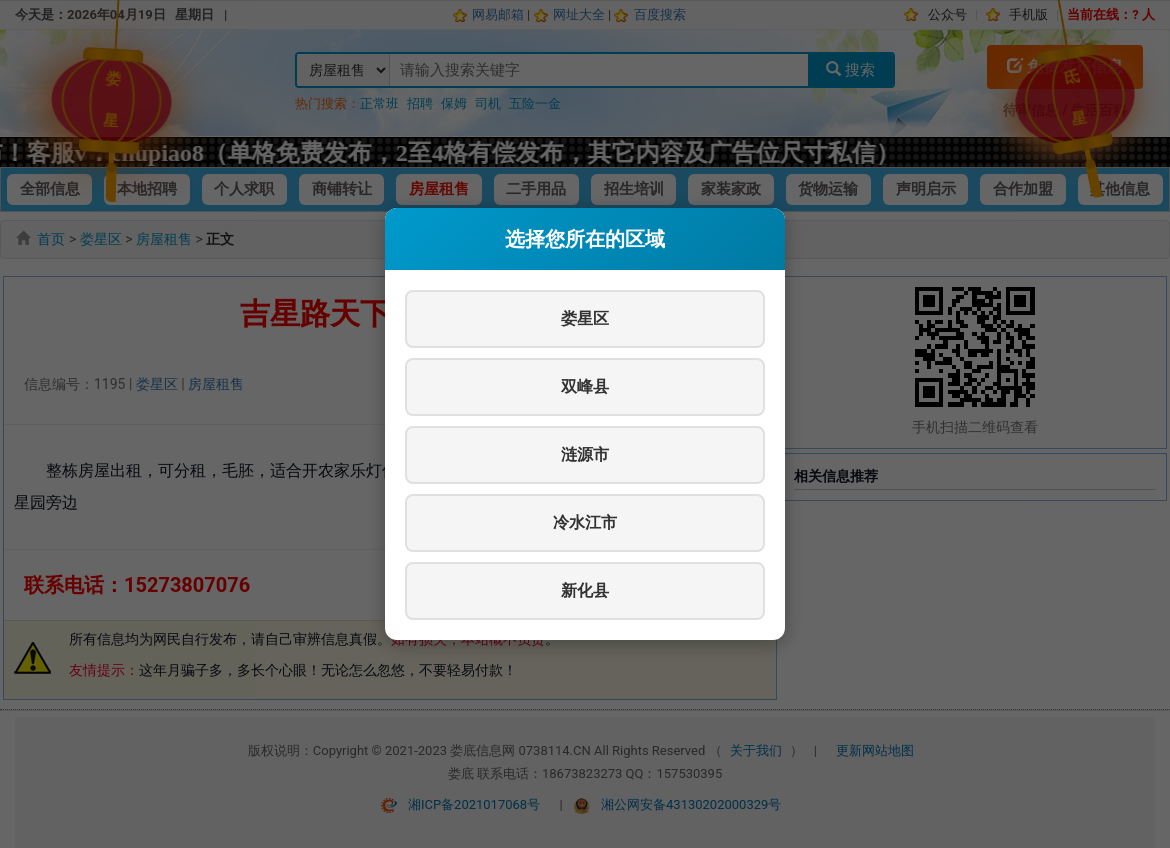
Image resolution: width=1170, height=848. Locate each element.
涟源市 (585, 454)
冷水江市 (585, 522)
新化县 (585, 590)
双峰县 (585, 386)
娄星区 (585, 318)
